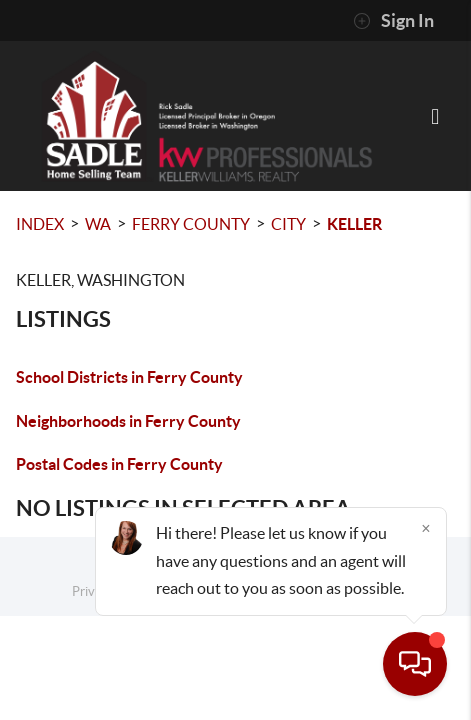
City (288, 224)
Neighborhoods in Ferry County (128, 421)
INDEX (40, 224)
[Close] (426, 528)
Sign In (393, 21)
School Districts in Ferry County (129, 377)
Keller (354, 224)
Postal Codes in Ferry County (119, 464)
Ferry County (191, 224)
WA (98, 224)
